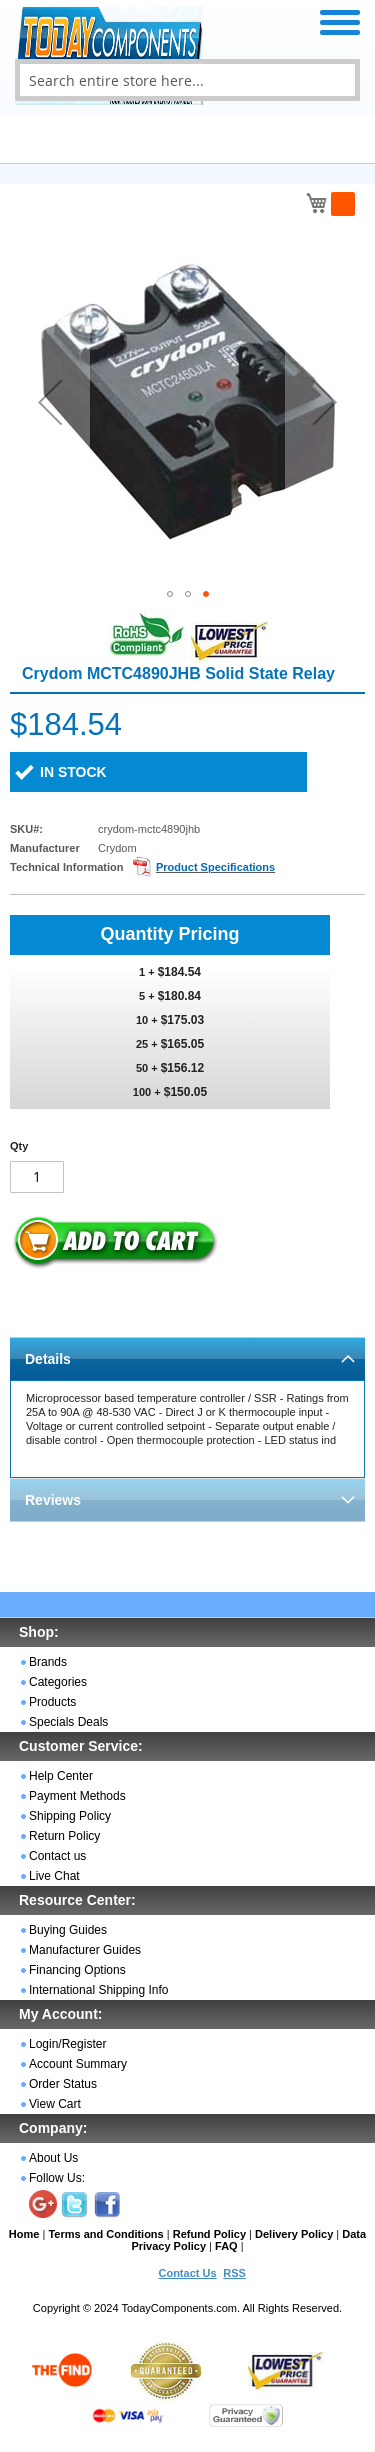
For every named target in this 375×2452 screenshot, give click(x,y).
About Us (53, 2158)
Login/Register (67, 2044)
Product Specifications (215, 867)
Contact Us (187, 2273)
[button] (50, 401)
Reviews (53, 1500)
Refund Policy (209, 2234)
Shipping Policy (70, 1816)
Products (52, 1702)
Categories (58, 1682)
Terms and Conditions (105, 2234)
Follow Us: (57, 2178)
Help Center (61, 1776)
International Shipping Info (98, 1990)
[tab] (187, 1358)
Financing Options (77, 1970)
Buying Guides (68, 1930)
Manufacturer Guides (85, 1950)
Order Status (63, 2084)
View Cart (55, 2104)
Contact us (57, 1856)
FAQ (226, 2246)
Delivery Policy (294, 2234)
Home (24, 2234)
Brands (48, 1662)
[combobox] (187, 80)
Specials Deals (68, 1722)
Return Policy (64, 1836)
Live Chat (54, 1876)
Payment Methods (77, 1796)
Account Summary (78, 2064)
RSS (234, 2273)
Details (48, 1359)
